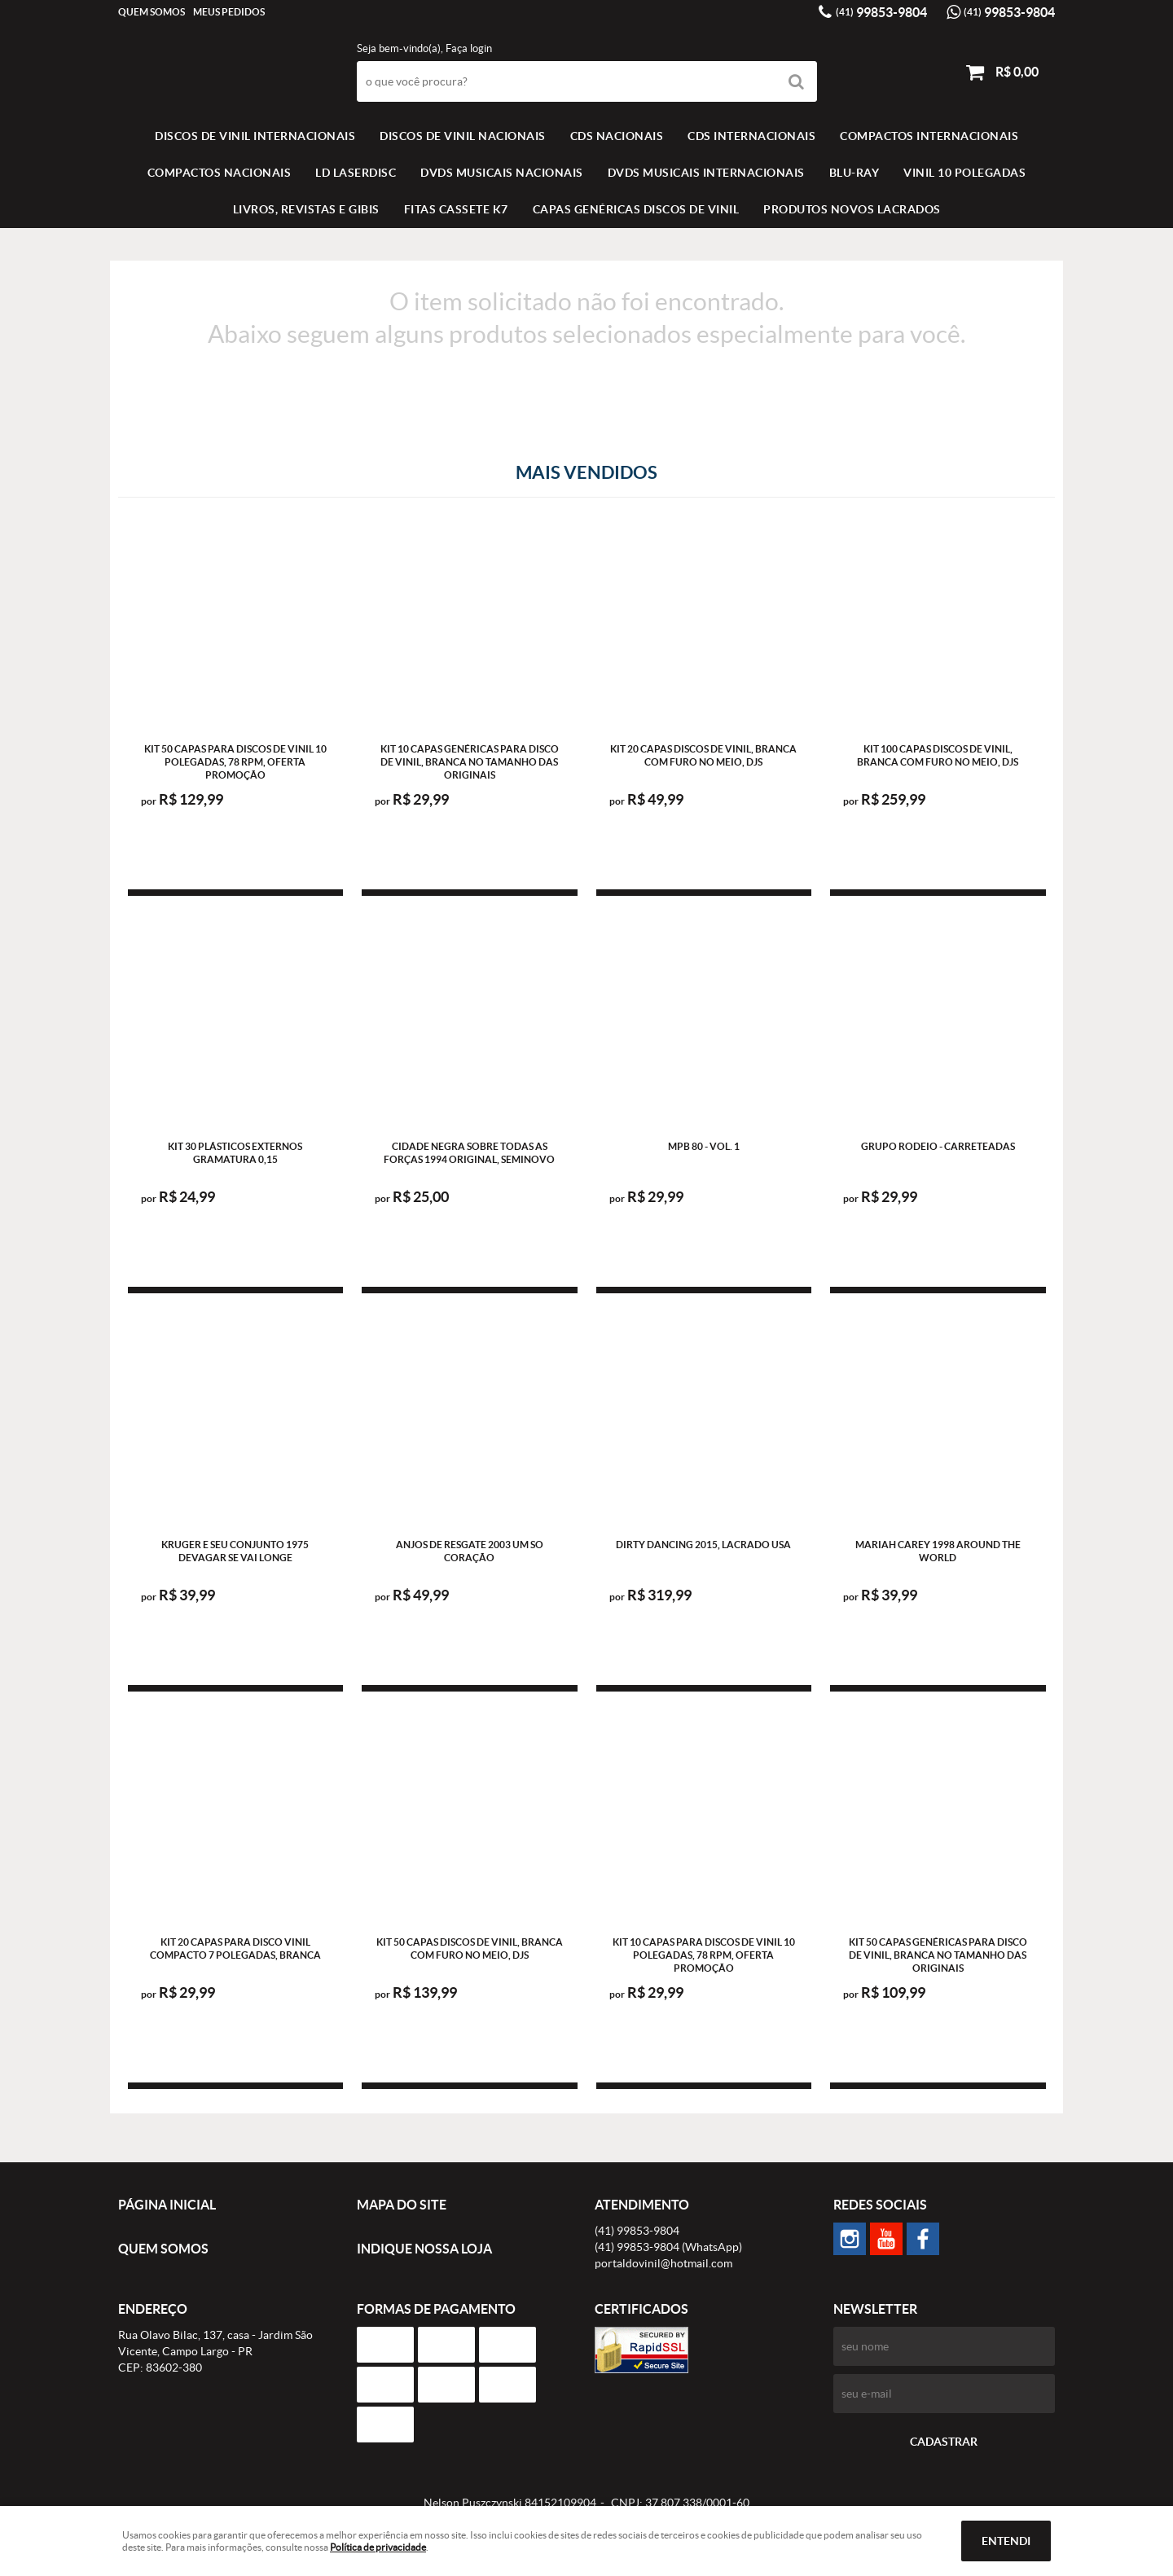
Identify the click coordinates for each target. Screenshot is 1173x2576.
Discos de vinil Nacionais (463, 136)
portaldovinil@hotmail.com (663, 2263)
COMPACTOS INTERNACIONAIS (929, 136)
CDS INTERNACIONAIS (751, 136)
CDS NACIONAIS (617, 136)
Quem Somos (151, 12)
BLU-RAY (854, 172)
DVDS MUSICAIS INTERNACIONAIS (706, 172)
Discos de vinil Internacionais (255, 136)
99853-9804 (881, 12)
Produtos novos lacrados (852, 209)
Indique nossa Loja (424, 2248)
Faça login (469, 48)
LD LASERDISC (355, 172)
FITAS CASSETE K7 (456, 209)
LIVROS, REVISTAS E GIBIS (306, 209)
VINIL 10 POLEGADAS (964, 172)
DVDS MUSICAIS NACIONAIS (501, 172)
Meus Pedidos (229, 12)
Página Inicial (167, 2204)
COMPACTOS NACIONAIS (219, 172)
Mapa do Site (401, 2204)
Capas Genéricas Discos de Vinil (636, 209)
